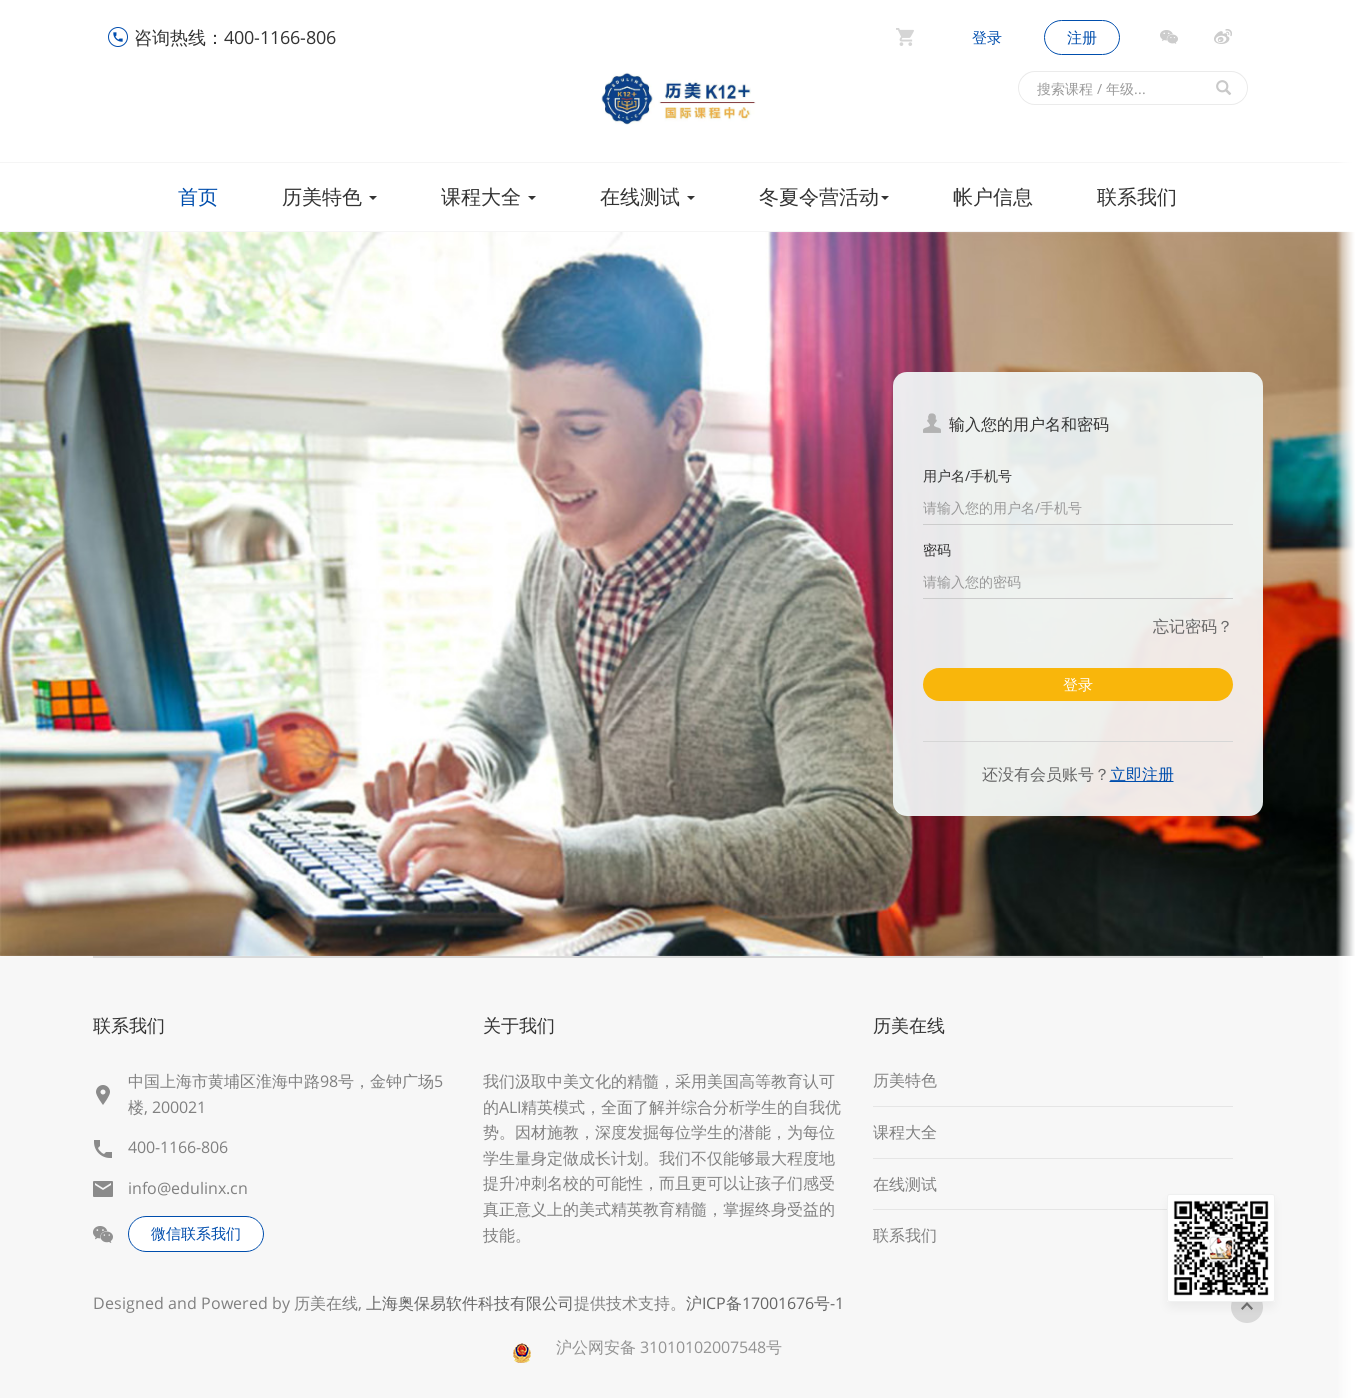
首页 (198, 196)
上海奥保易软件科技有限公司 (470, 1303)
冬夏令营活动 (824, 196)
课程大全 (488, 196)
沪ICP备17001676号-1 (765, 1303)
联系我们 (1137, 196)
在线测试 (647, 196)
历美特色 (329, 196)
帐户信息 (993, 196)
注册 (1082, 37)
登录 (987, 37)
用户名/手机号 (967, 475)
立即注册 (1142, 774)
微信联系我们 (196, 1233)
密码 (937, 549)
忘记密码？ (1193, 626)
